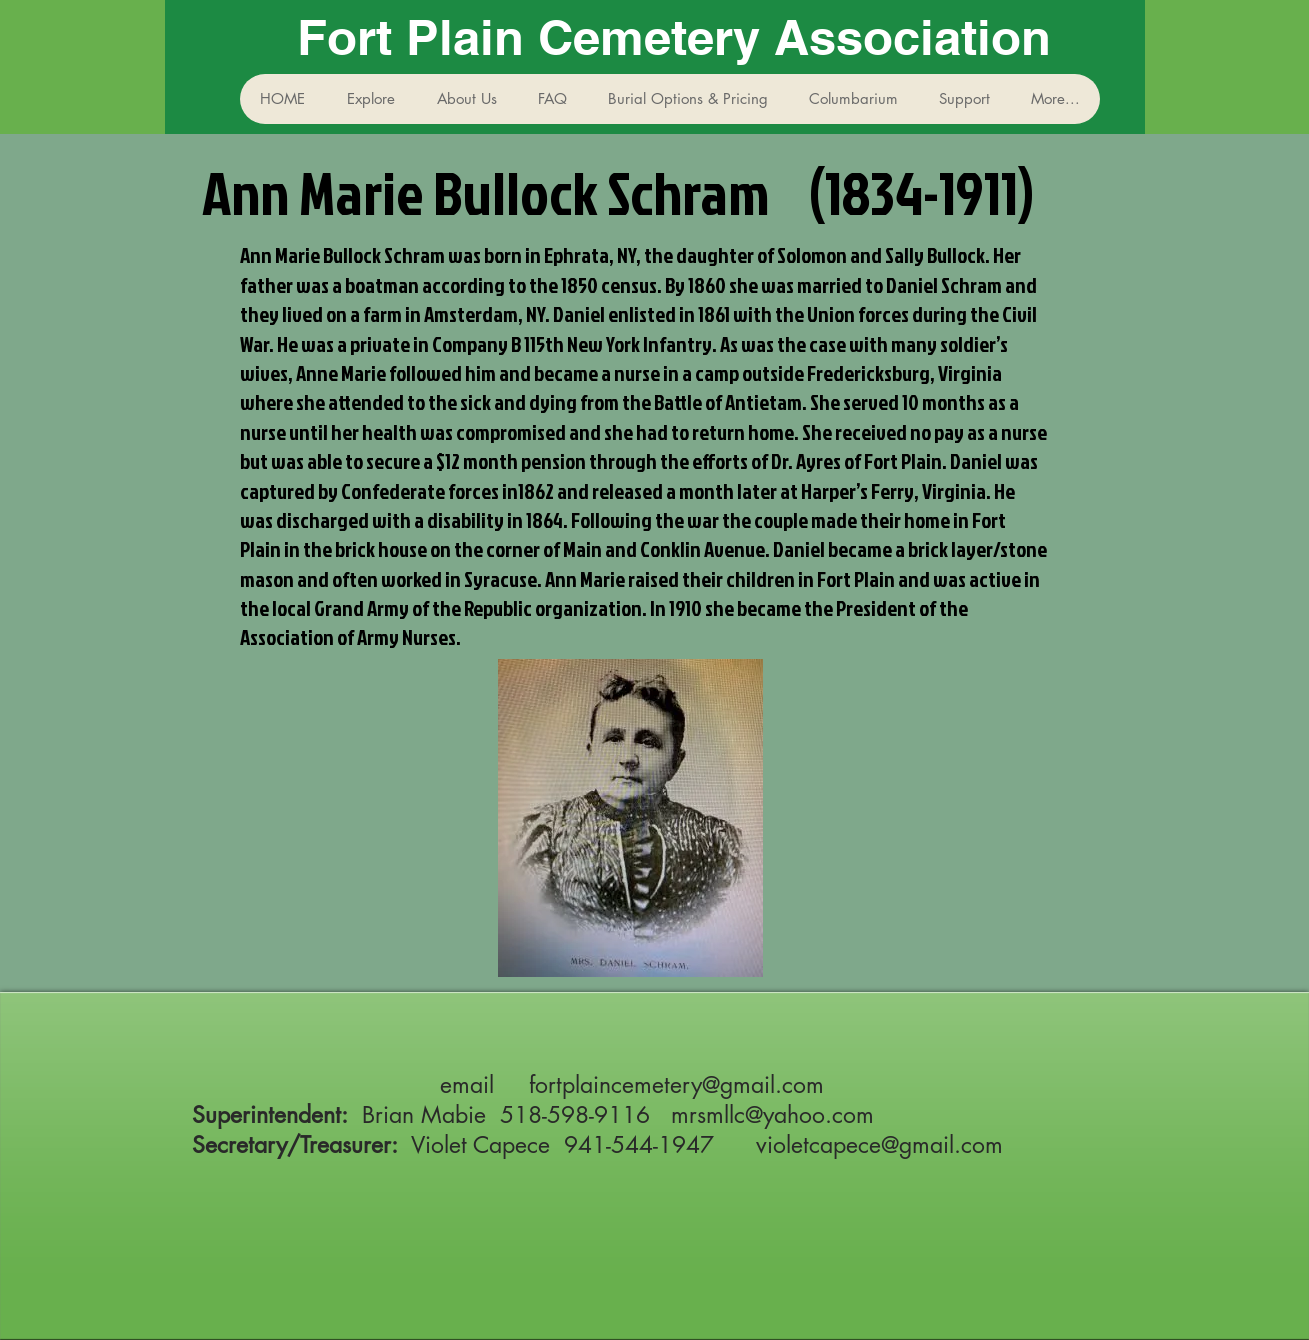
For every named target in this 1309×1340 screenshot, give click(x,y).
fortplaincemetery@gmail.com (676, 1085)
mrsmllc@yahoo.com (772, 1115)
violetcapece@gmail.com (879, 1145)
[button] (371, 99)
